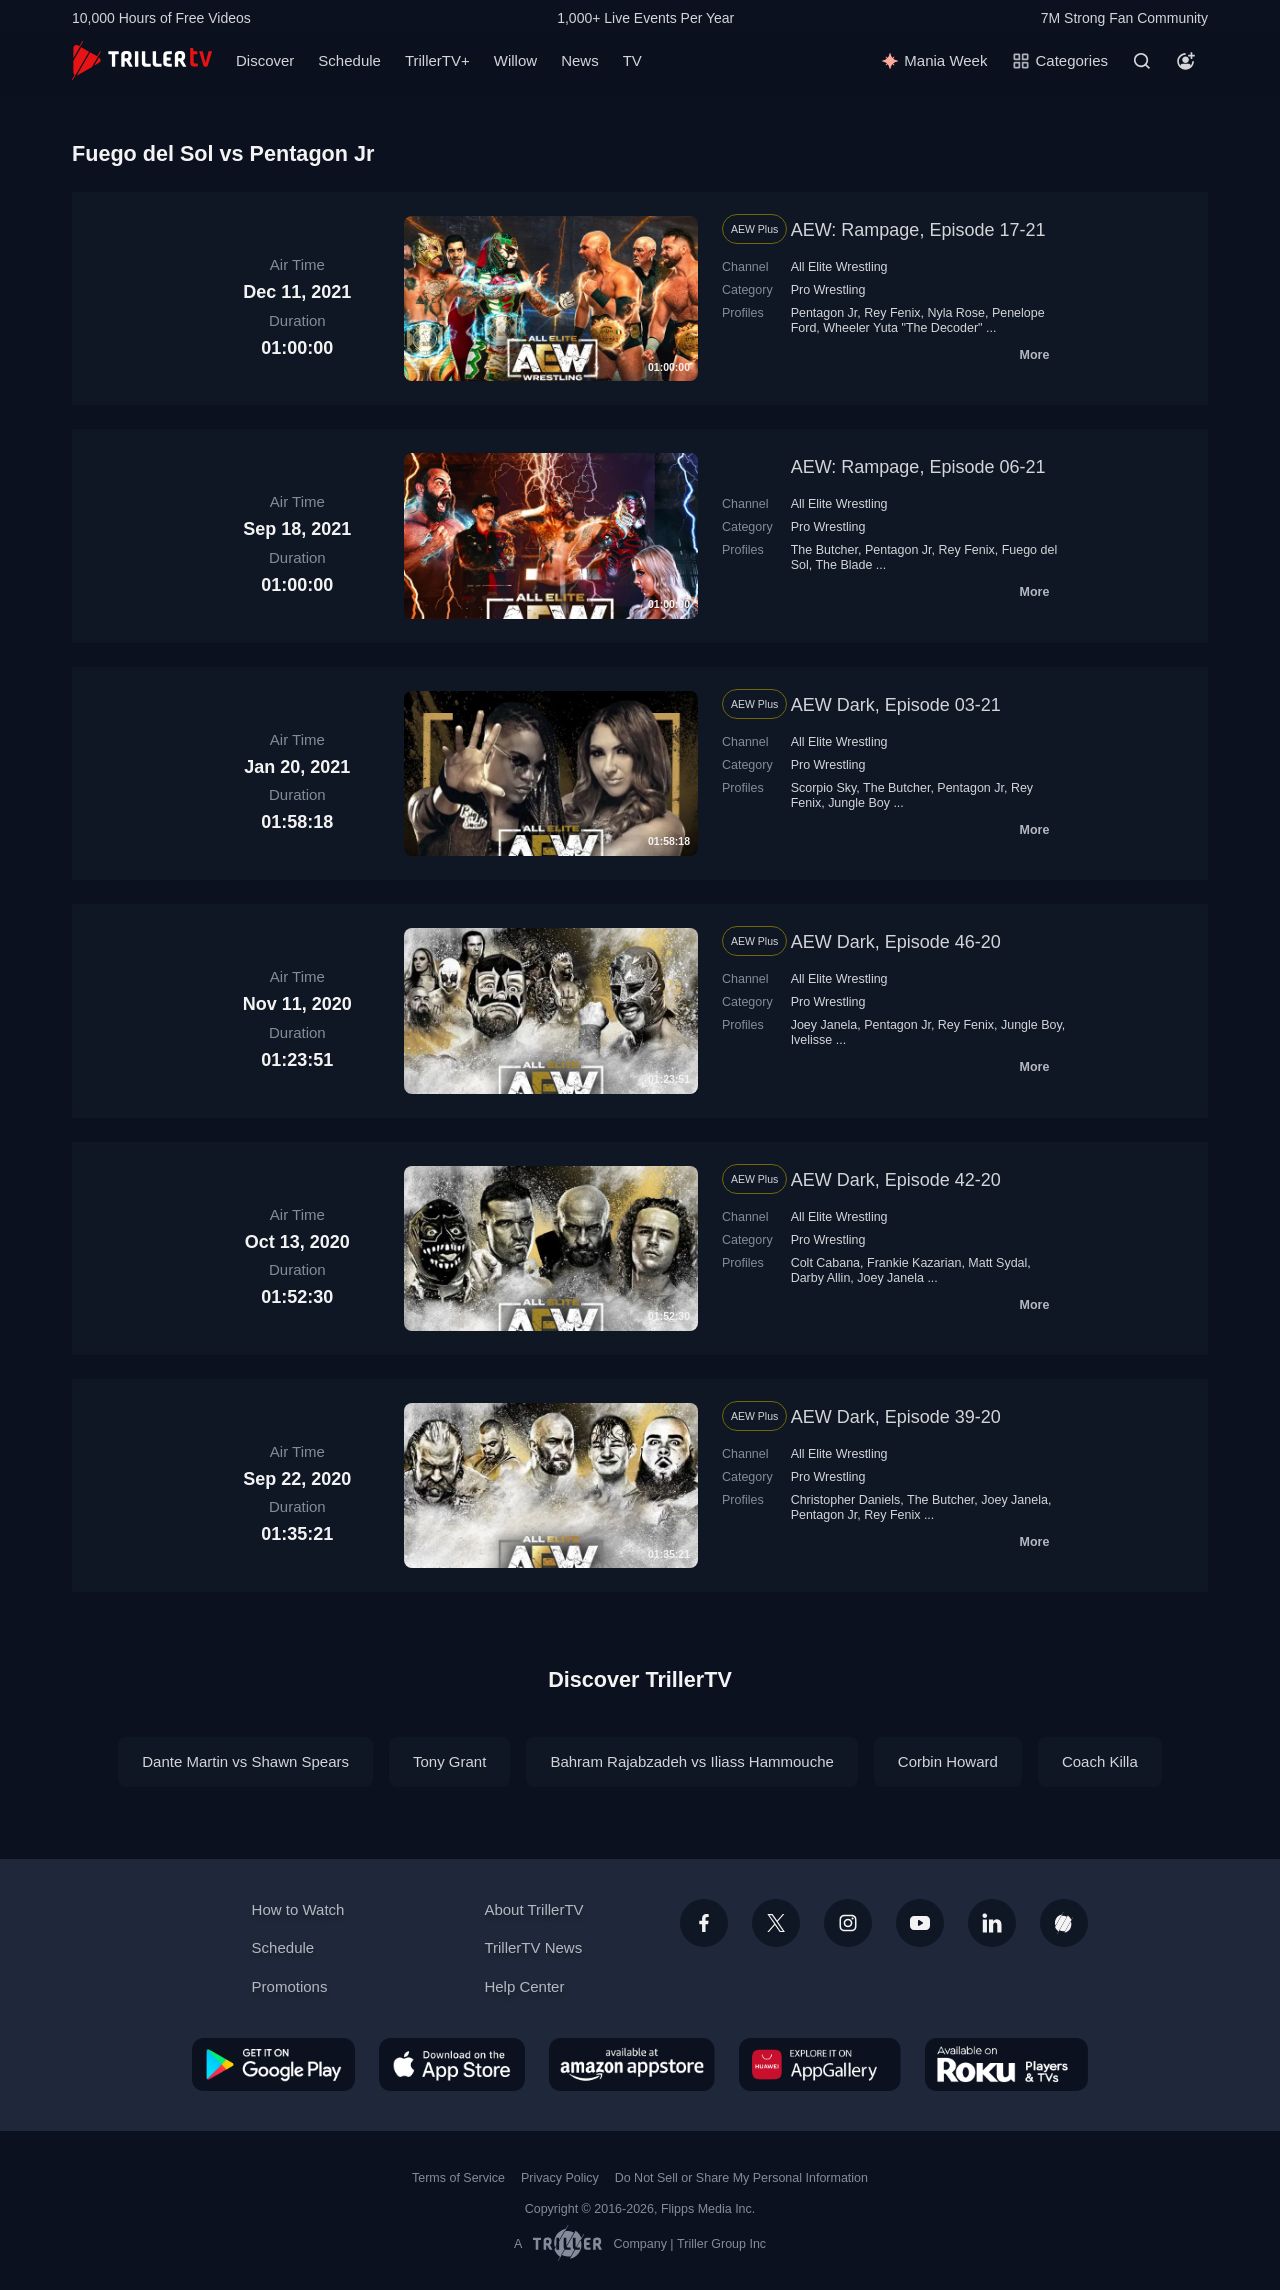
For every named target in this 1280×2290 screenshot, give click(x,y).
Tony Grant (449, 1761)
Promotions (290, 1986)
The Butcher (824, 550)
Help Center (524, 1986)
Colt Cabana (825, 1263)
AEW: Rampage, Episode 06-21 (918, 467)
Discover (265, 60)
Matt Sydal (997, 1263)
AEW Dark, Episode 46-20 (896, 942)
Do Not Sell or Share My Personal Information (741, 2178)
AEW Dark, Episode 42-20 (896, 1180)
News (580, 60)
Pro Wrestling (828, 290)
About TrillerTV (533, 1909)
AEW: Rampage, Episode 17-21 (918, 230)
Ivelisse (812, 1040)
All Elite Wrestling (839, 267)
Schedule (349, 60)
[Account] (1186, 61)
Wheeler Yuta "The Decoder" (902, 328)
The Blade (843, 565)
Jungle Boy (859, 803)
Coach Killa (1100, 1761)
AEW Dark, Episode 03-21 (896, 705)
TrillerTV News (533, 1947)
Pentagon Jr (824, 313)
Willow (515, 60)
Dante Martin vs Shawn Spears (245, 1761)
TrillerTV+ (437, 60)
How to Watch (298, 1909)
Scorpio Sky (824, 788)
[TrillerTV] (142, 60)
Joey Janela (824, 1025)
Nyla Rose (956, 313)
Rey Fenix (892, 313)
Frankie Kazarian (914, 1263)
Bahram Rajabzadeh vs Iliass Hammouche (691, 1761)
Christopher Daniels (846, 1500)
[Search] (1142, 61)
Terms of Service (458, 2178)
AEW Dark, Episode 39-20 (896, 1417)
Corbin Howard (948, 1761)
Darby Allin (821, 1278)
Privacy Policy (560, 2178)
